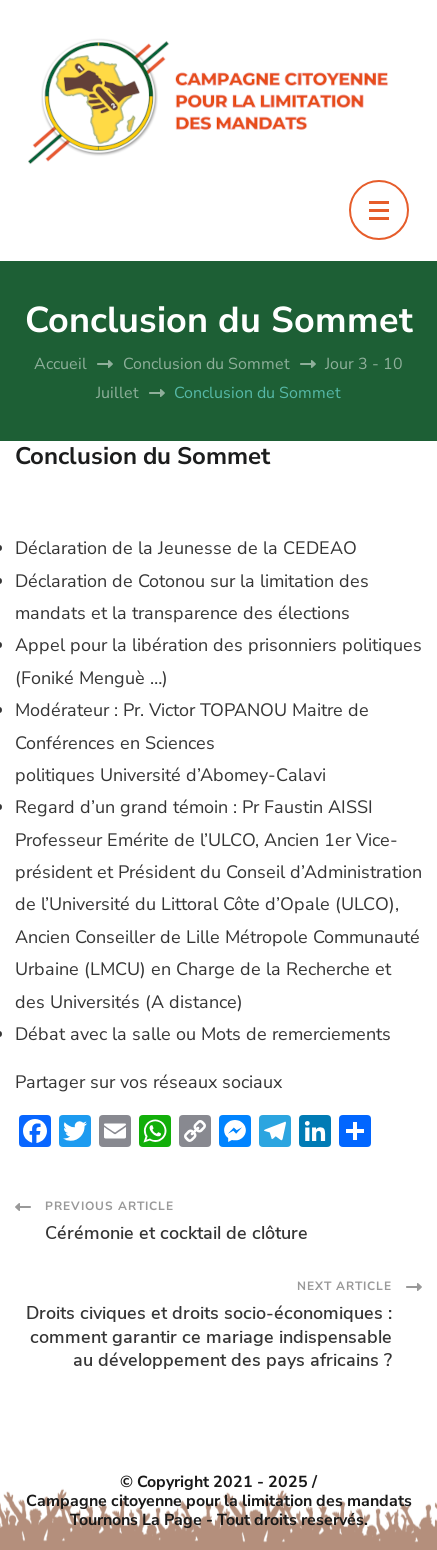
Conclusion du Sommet (142, 456)
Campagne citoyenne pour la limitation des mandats (219, 1501)
